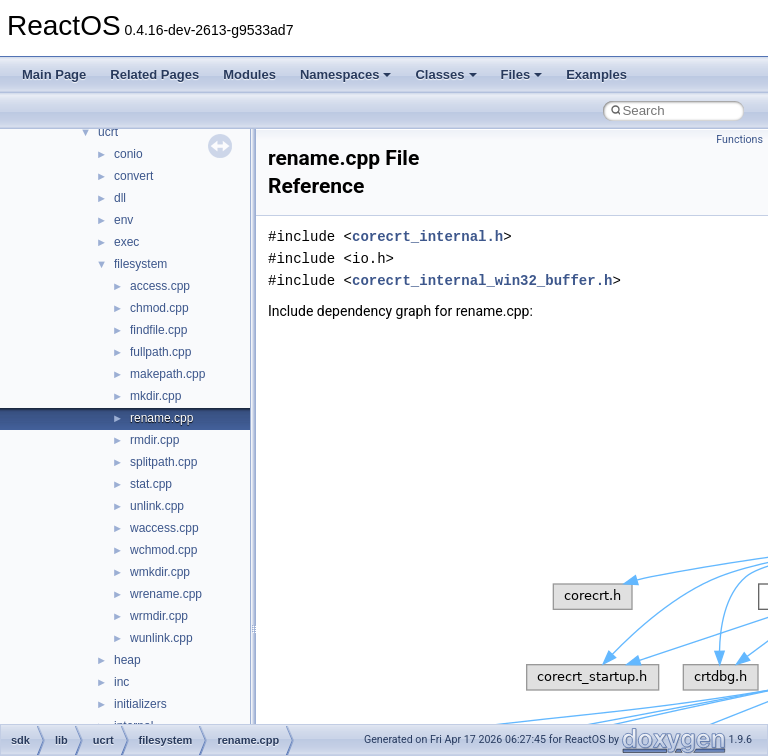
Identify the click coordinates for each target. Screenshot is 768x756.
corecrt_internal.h (427, 236)
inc (121, 682)
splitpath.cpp (163, 462)
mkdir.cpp (155, 396)
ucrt (108, 132)
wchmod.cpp (163, 550)
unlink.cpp (157, 506)
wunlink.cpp (161, 638)
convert (133, 176)
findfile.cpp (158, 330)
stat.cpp (151, 484)
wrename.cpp (166, 594)
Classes (445, 74)
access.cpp (160, 286)
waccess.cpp (164, 528)
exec (126, 242)
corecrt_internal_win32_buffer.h (482, 280)
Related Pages (154, 74)
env (123, 220)
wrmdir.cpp (159, 616)
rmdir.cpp (154, 440)
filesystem (140, 264)
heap (127, 660)
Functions (739, 139)
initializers (140, 704)
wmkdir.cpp (160, 572)
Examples (596, 74)
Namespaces (346, 74)
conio (128, 154)
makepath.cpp (167, 374)
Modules (249, 74)
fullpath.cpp (160, 352)
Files (522, 74)
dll (120, 198)
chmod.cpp (159, 308)
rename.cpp (161, 418)
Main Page (54, 74)
